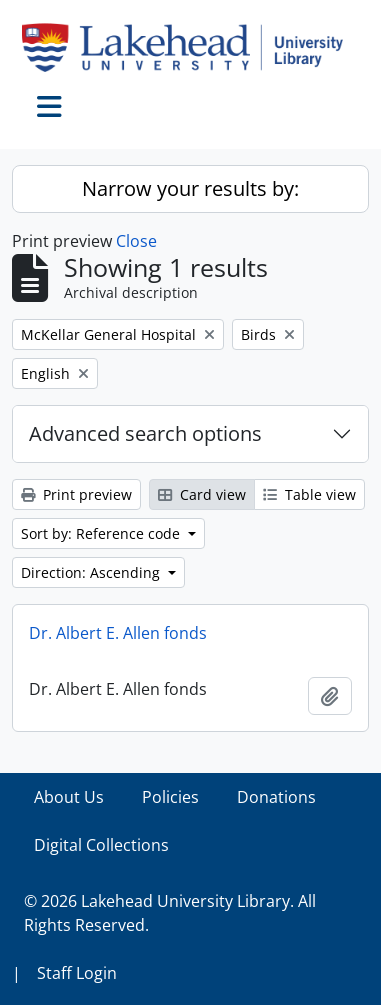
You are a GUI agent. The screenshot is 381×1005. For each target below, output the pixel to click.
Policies (170, 797)
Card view (202, 494)
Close (136, 241)
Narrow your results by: (190, 188)
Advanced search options (145, 433)
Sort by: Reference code (102, 533)
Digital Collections (101, 845)
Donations (276, 797)
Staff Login (77, 973)
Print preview (76, 494)
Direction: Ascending (92, 572)
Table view (309, 494)
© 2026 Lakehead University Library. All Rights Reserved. (170, 913)
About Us (69, 797)
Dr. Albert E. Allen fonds (118, 633)
